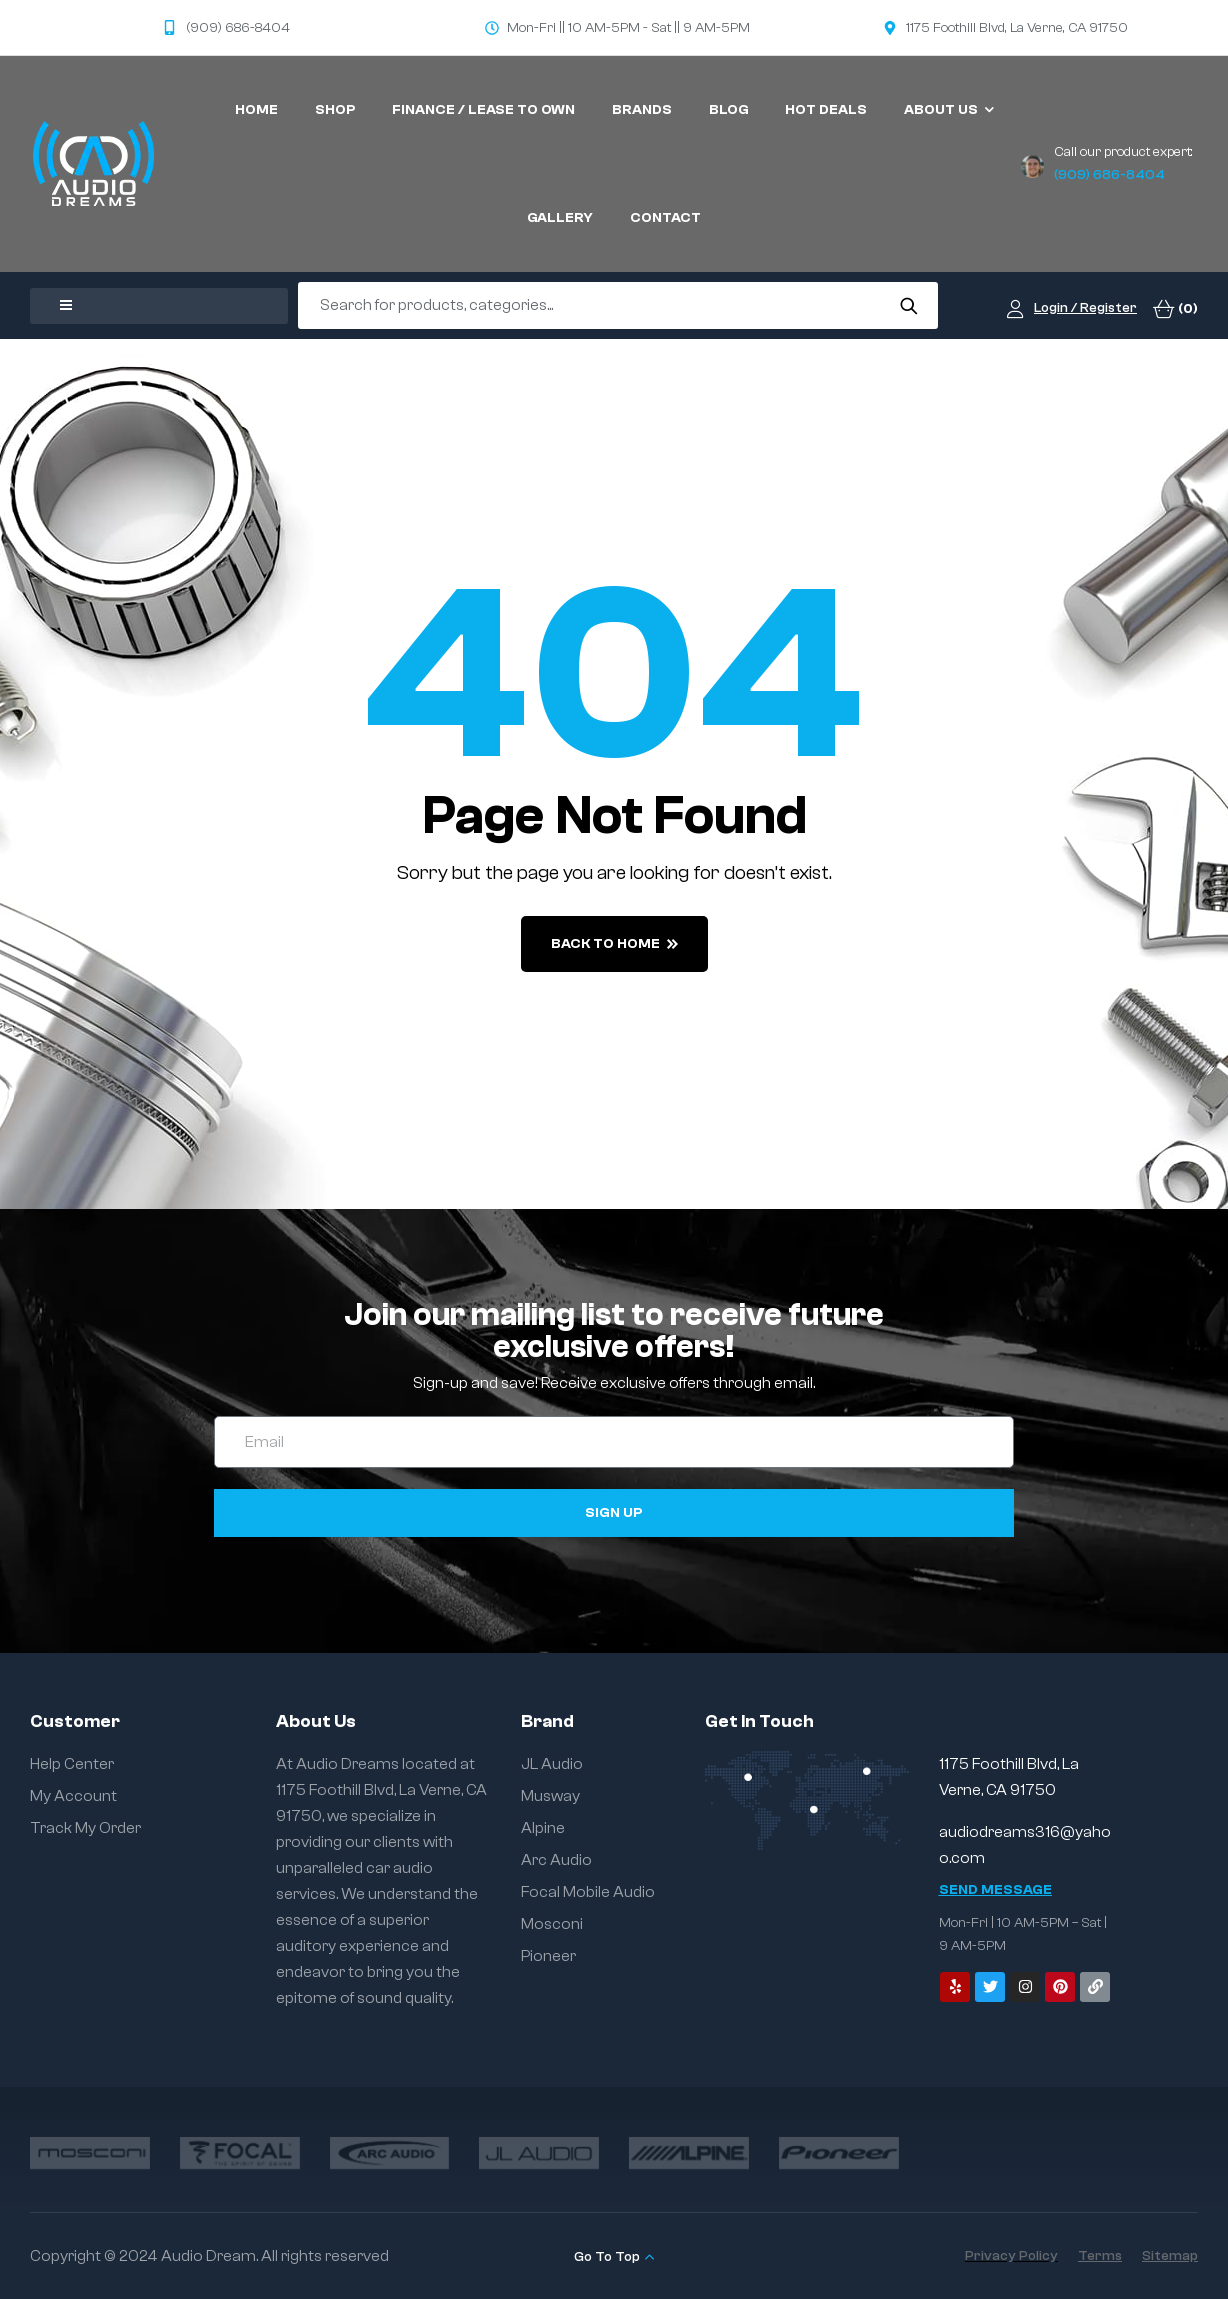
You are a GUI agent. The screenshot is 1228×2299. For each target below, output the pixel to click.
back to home (614, 944)
